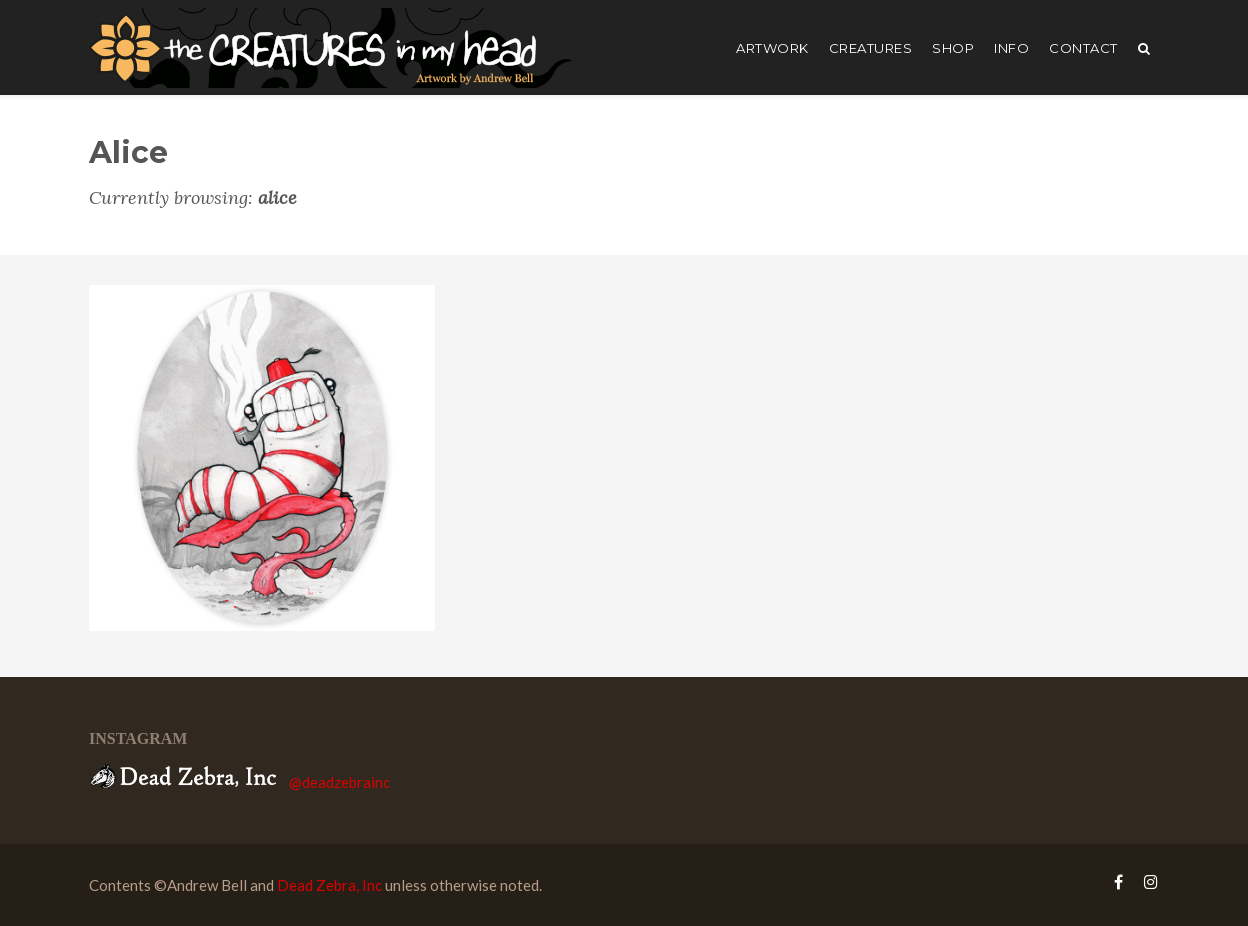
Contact (1083, 48)
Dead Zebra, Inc (329, 885)
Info (1011, 48)
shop (953, 48)
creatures (871, 48)
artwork (772, 48)
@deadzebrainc (339, 782)
